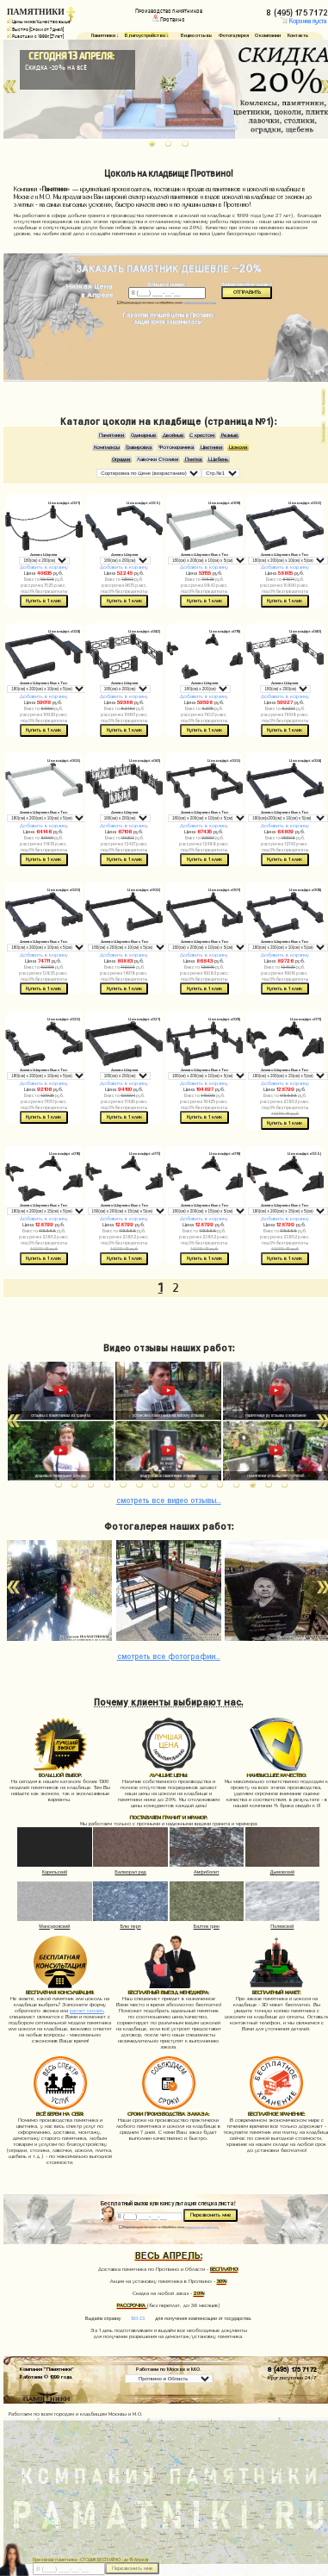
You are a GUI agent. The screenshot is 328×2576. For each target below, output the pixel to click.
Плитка (193, 459)
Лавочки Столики (157, 459)
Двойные (173, 435)
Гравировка (139, 447)
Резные (229, 435)
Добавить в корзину (44, 567)
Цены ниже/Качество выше (39, 21)
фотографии (168, 1655)
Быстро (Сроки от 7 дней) (35, 29)
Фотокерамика (176, 447)
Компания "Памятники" (47, 2368)
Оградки (121, 459)
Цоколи (238, 447)
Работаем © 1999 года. (46, 2376)
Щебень (218, 459)
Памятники (111, 435)
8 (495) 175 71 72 (292, 2368)
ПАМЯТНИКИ (36, 11)
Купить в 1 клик (43, 600)
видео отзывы (168, 1499)
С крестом (201, 435)
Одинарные (143, 435)
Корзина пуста (304, 21)
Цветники (211, 447)
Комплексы (107, 447)
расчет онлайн (86, 2010)
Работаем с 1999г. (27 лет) (35, 36)
